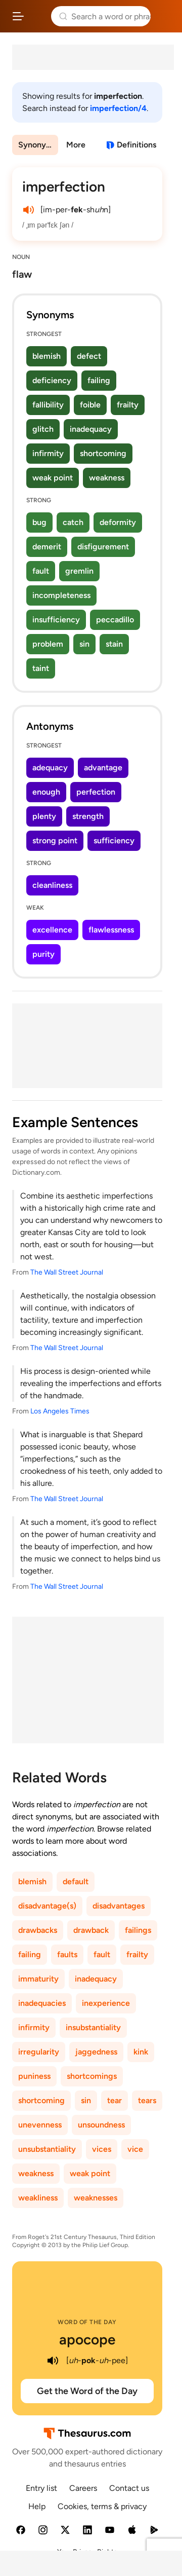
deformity (118, 522)
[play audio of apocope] (53, 2361)
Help (37, 2506)
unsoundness (101, 2125)
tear (114, 2100)
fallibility (48, 404)
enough (46, 792)
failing (98, 380)
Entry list (41, 2488)
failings (138, 1930)
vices (101, 2149)
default (75, 1881)
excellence (52, 930)
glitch (43, 429)
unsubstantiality (47, 2149)
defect (89, 356)
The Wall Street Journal (66, 1272)
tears (147, 2100)
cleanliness (52, 885)
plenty (44, 816)
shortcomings (92, 2076)
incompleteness (61, 595)
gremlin (79, 571)
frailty (128, 404)
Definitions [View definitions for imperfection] (136, 145)
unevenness (40, 2125)
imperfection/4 (118, 108)
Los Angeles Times (59, 1411)
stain (114, 644)
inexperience (106, 2003)
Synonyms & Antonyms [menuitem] (38, 145)
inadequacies (42, 2003)
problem (47, 644)
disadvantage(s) (47, 1906)
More (75, 145)
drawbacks (37, 1930)
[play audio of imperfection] (28, 210)
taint (40, 668)
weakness (106, 477)
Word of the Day (87, 2322)
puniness (34, 2076)
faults (67, 1954)
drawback (91, 1930)
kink (140, 2052)
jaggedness (96, 2052)
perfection (95, 792)
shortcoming (103, 453)
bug (39, 522)
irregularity (38, 2052)
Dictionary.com (164, 16)
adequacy (50, 767)
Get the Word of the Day (87, 2391)
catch (73, 522)
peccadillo (115, 619)
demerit (46, 546)
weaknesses (95, 2197)
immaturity (38, 1979)
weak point (52, 477)
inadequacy (91, 429)
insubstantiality (93, 2027)
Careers (83, 2488)
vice (135, 2149)
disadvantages (119, 1906)
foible (90, 404)
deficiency (51, 380)
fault (40, 571)
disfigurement (103, 546)
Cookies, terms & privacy (102, 2506)
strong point (54, 840)
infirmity (48, 453)
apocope (87, 2339)
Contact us (129, 2488)
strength (88, 816)
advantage (103, 767)
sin (84, 644)
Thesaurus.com (37, 16)
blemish (46, 356)
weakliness (38, 2197)
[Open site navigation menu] (18, 16)
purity (43, 954)
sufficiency (114, 840)
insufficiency (56, 619)
